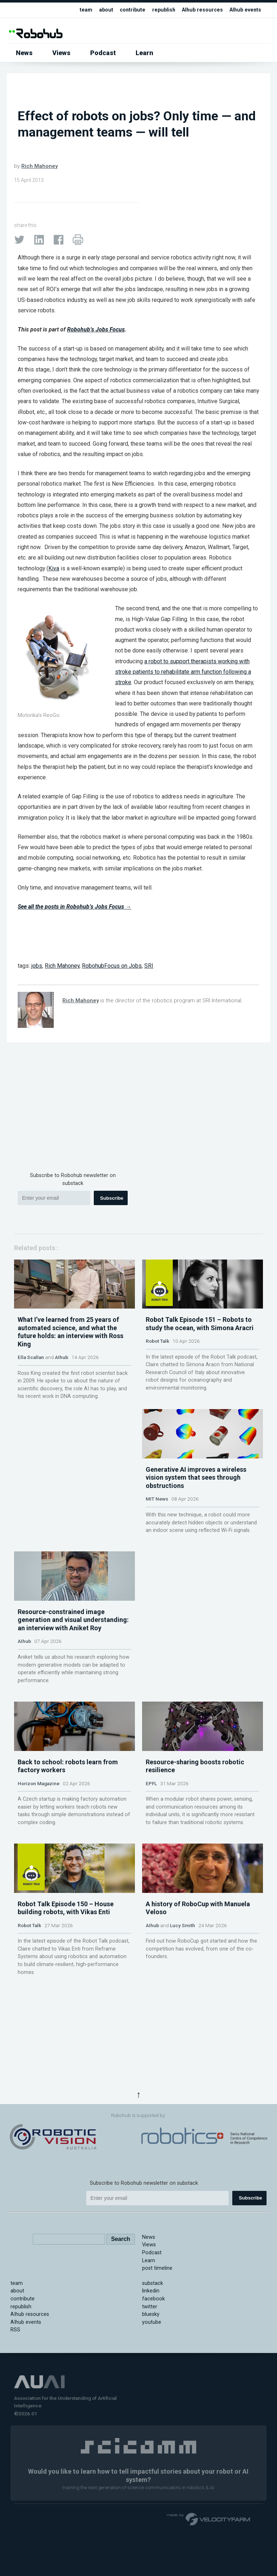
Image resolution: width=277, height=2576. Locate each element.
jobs (36, 965)
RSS (15, 2423)
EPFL (151, 1918)
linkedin (150, 2384)
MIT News (157, 1566)
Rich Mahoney (39, 166)
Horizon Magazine (39, 1918)
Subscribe (111, 1198)
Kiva (53, 568)
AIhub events (244, 10)
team (82, 10)
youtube (151, 2415)
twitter (149, 2399)
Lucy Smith (182, 2094)
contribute (129, 10)
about (102, 10)
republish (161, 10)
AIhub (61, 1391)
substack (152, 2376)
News (24, 53)
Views (61, 53)
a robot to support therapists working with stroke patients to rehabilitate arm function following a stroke (183, 672)
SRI (148, 965)
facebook (153, 2391)
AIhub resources (201, 10)
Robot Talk (157, 1375)
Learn (144, 53)
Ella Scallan (31, 1391)
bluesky (150, 2407)
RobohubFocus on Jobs (112, 965)
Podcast (103, 53)
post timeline (157, 2361)
